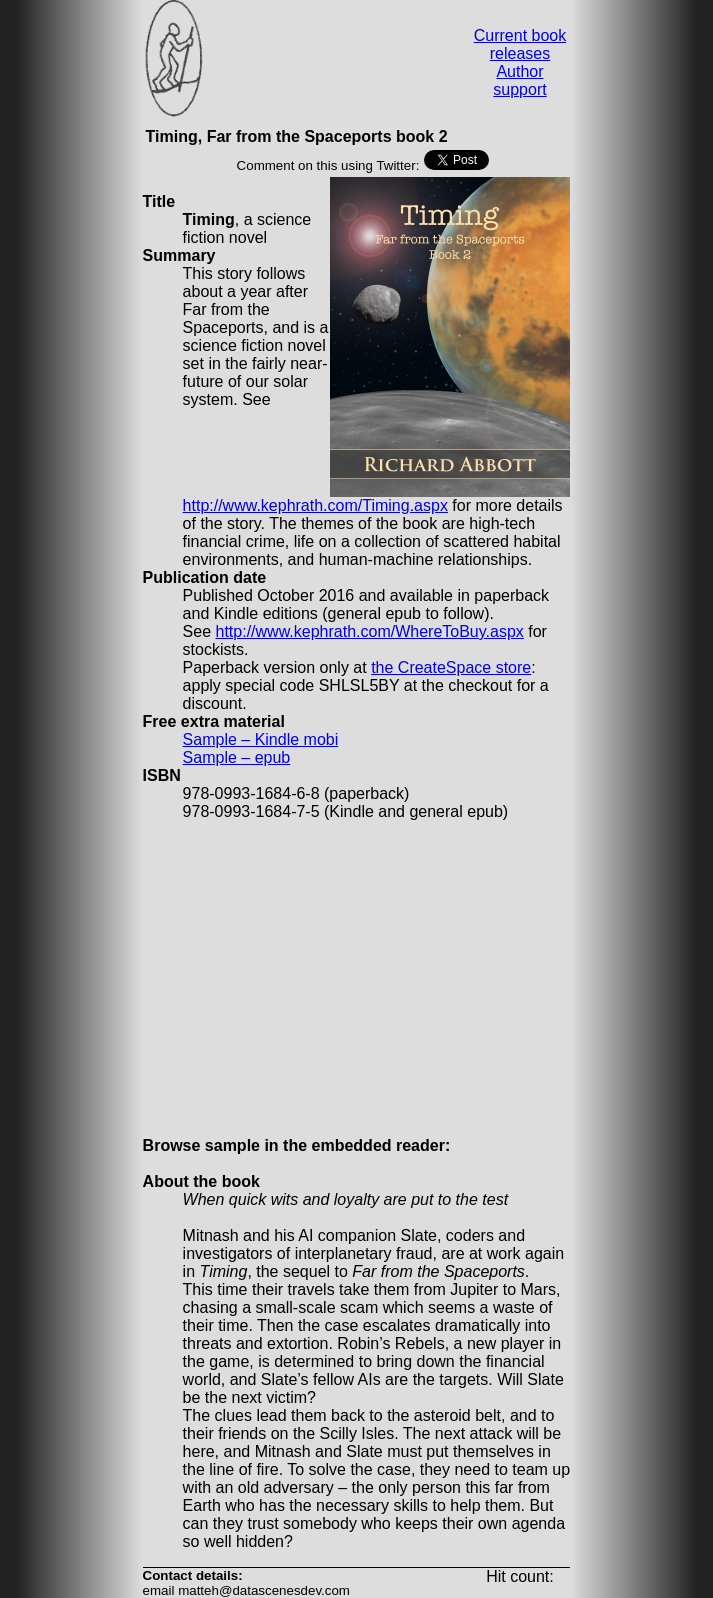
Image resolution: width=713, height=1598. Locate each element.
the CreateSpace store (451, 667)
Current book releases (520, 44)
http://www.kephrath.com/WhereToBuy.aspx (370, 631)
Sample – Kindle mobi (261, 739)
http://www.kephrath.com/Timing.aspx (315, 505)
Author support (519, 80)
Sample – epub (237, 757)
